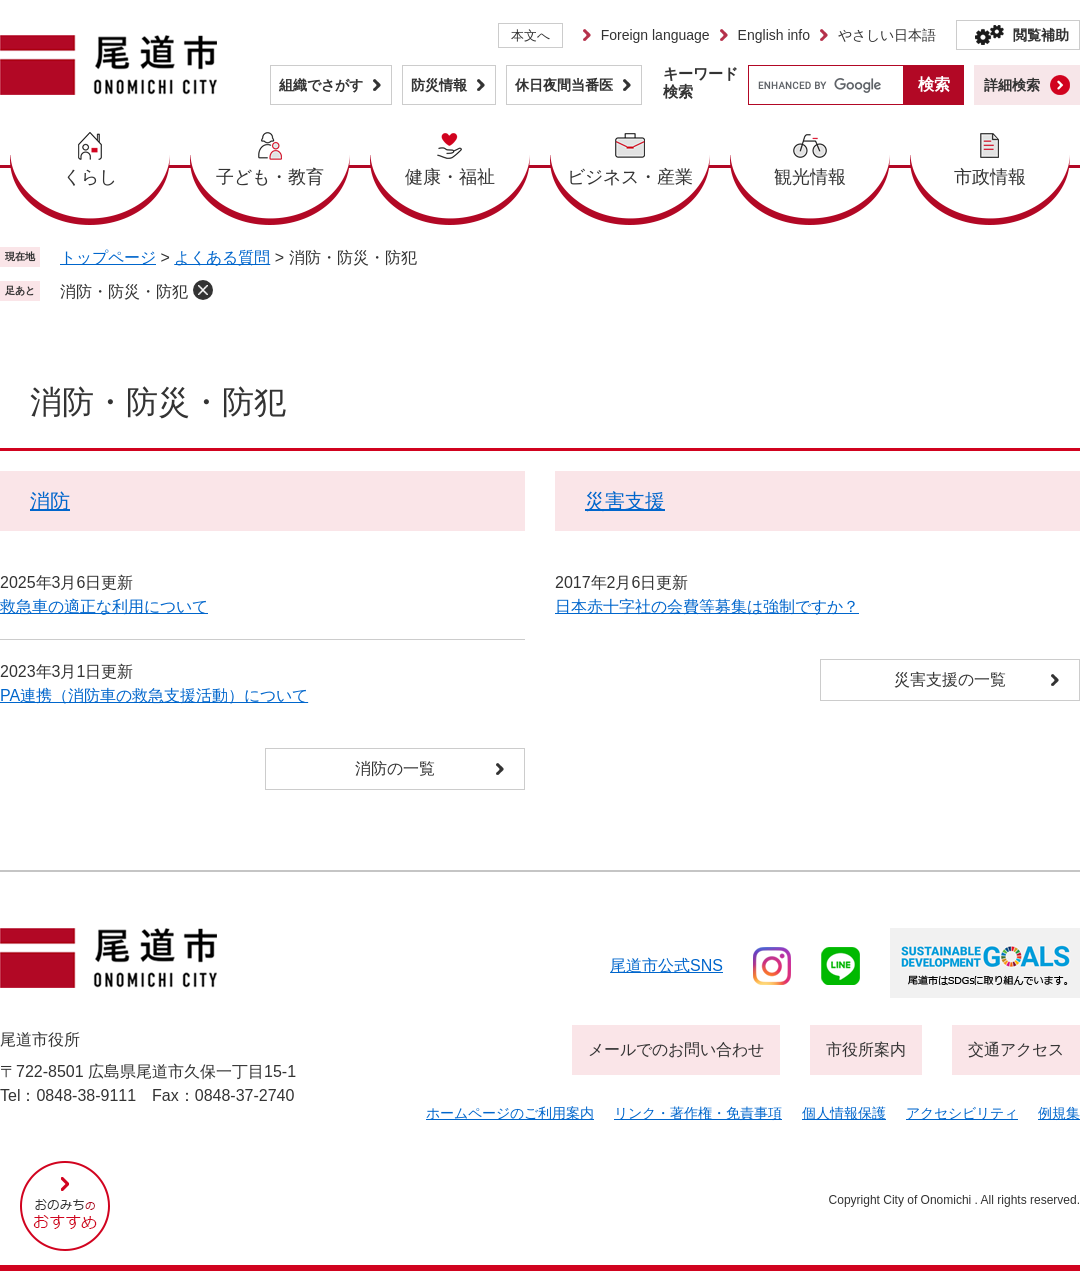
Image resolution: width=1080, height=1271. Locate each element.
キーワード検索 (700, 82)
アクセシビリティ (962, 1113)
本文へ (530, 35)
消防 (50, 501)
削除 (203, 290)
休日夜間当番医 (564, 85)
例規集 (1059, 1113)
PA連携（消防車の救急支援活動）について (154, 695)
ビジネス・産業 (630, 177)
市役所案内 (866, 1049)
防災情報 (439, 85)
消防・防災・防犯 (124, 291)
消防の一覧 (395, 768)
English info (774, 35)
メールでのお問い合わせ (676, 1049)
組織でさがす (321, 85)
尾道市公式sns (666, 965)
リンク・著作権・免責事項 (698, 1113)
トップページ (108, 257)
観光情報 (810, 177)
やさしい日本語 (887, 35)
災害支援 (625, 501)
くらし (90, 177)
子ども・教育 (270, 177)
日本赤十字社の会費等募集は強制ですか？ (707, 606)
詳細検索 (1012, 85)
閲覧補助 (1041, 35)
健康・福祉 (450, 177)
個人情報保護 (844, 1113)
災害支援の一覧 (950, 679)
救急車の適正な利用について (104, 606)
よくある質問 (222, 257)
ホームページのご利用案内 (510, 1113)
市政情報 (990, 177)
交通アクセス (1016, 1049)
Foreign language (655, 35)
